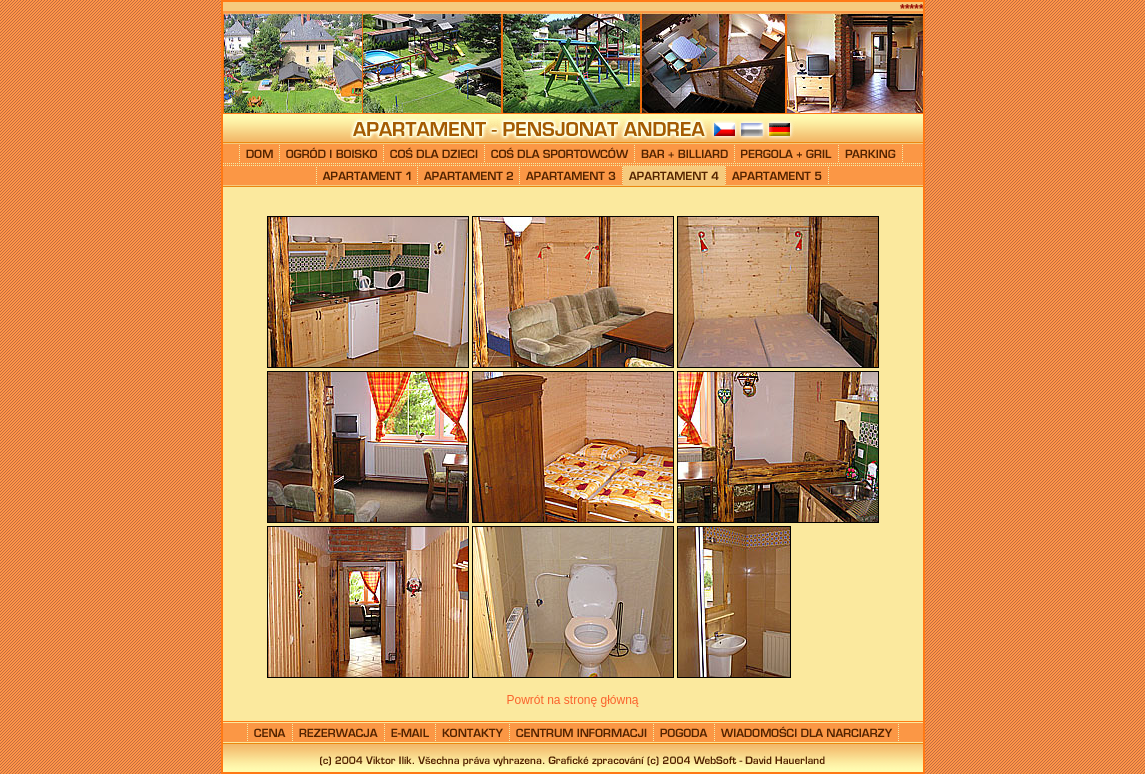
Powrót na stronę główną (572, 700)
